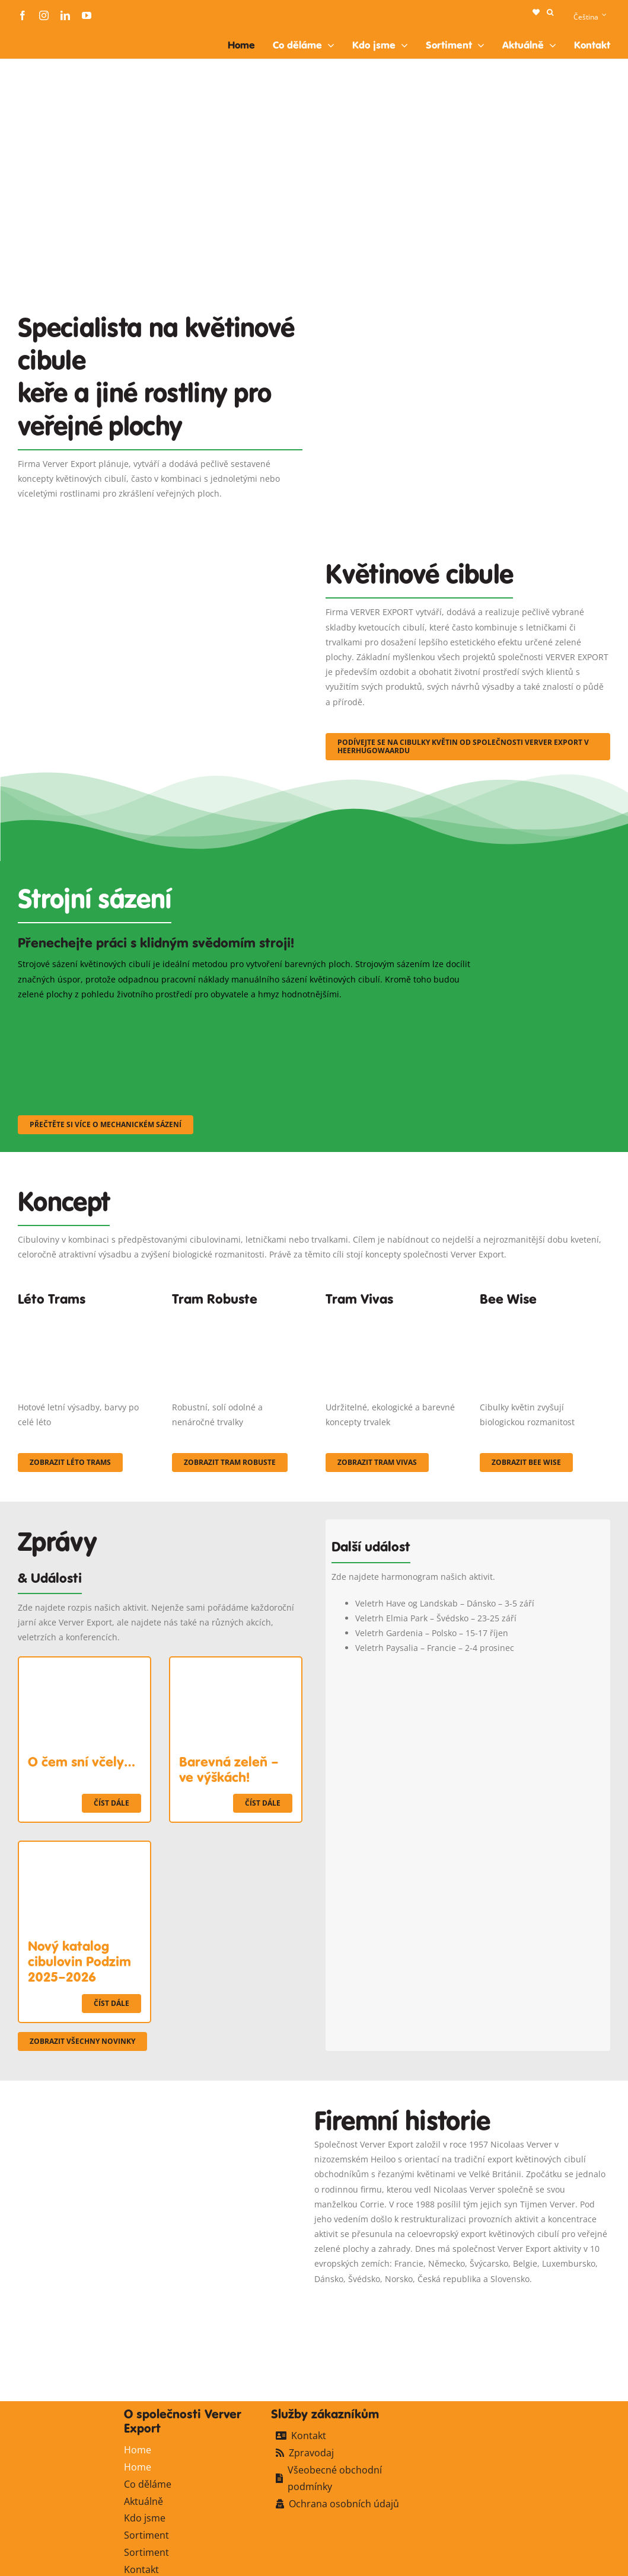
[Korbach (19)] (391, 1316)
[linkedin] (65, 15)
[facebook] (22, 15)
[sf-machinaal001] (90, 1017)
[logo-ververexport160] (41, 34)
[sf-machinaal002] (252, 1017)
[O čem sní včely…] (84, 1665)
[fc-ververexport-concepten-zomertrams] (83, 1316)
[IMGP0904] (237, 1316)
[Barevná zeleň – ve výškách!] (235, 1665)
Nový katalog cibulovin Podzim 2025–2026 (79, 1962)
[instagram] (44, 15)
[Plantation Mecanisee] (468, 318)
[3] (160, 568)
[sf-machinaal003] (415, 1017)
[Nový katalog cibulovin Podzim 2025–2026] (84, 1849)
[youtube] (86, 15)
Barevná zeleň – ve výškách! (229, 1769)
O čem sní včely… (81, 1761)
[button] (550, 12)
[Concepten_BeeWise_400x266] (545, 1316)
